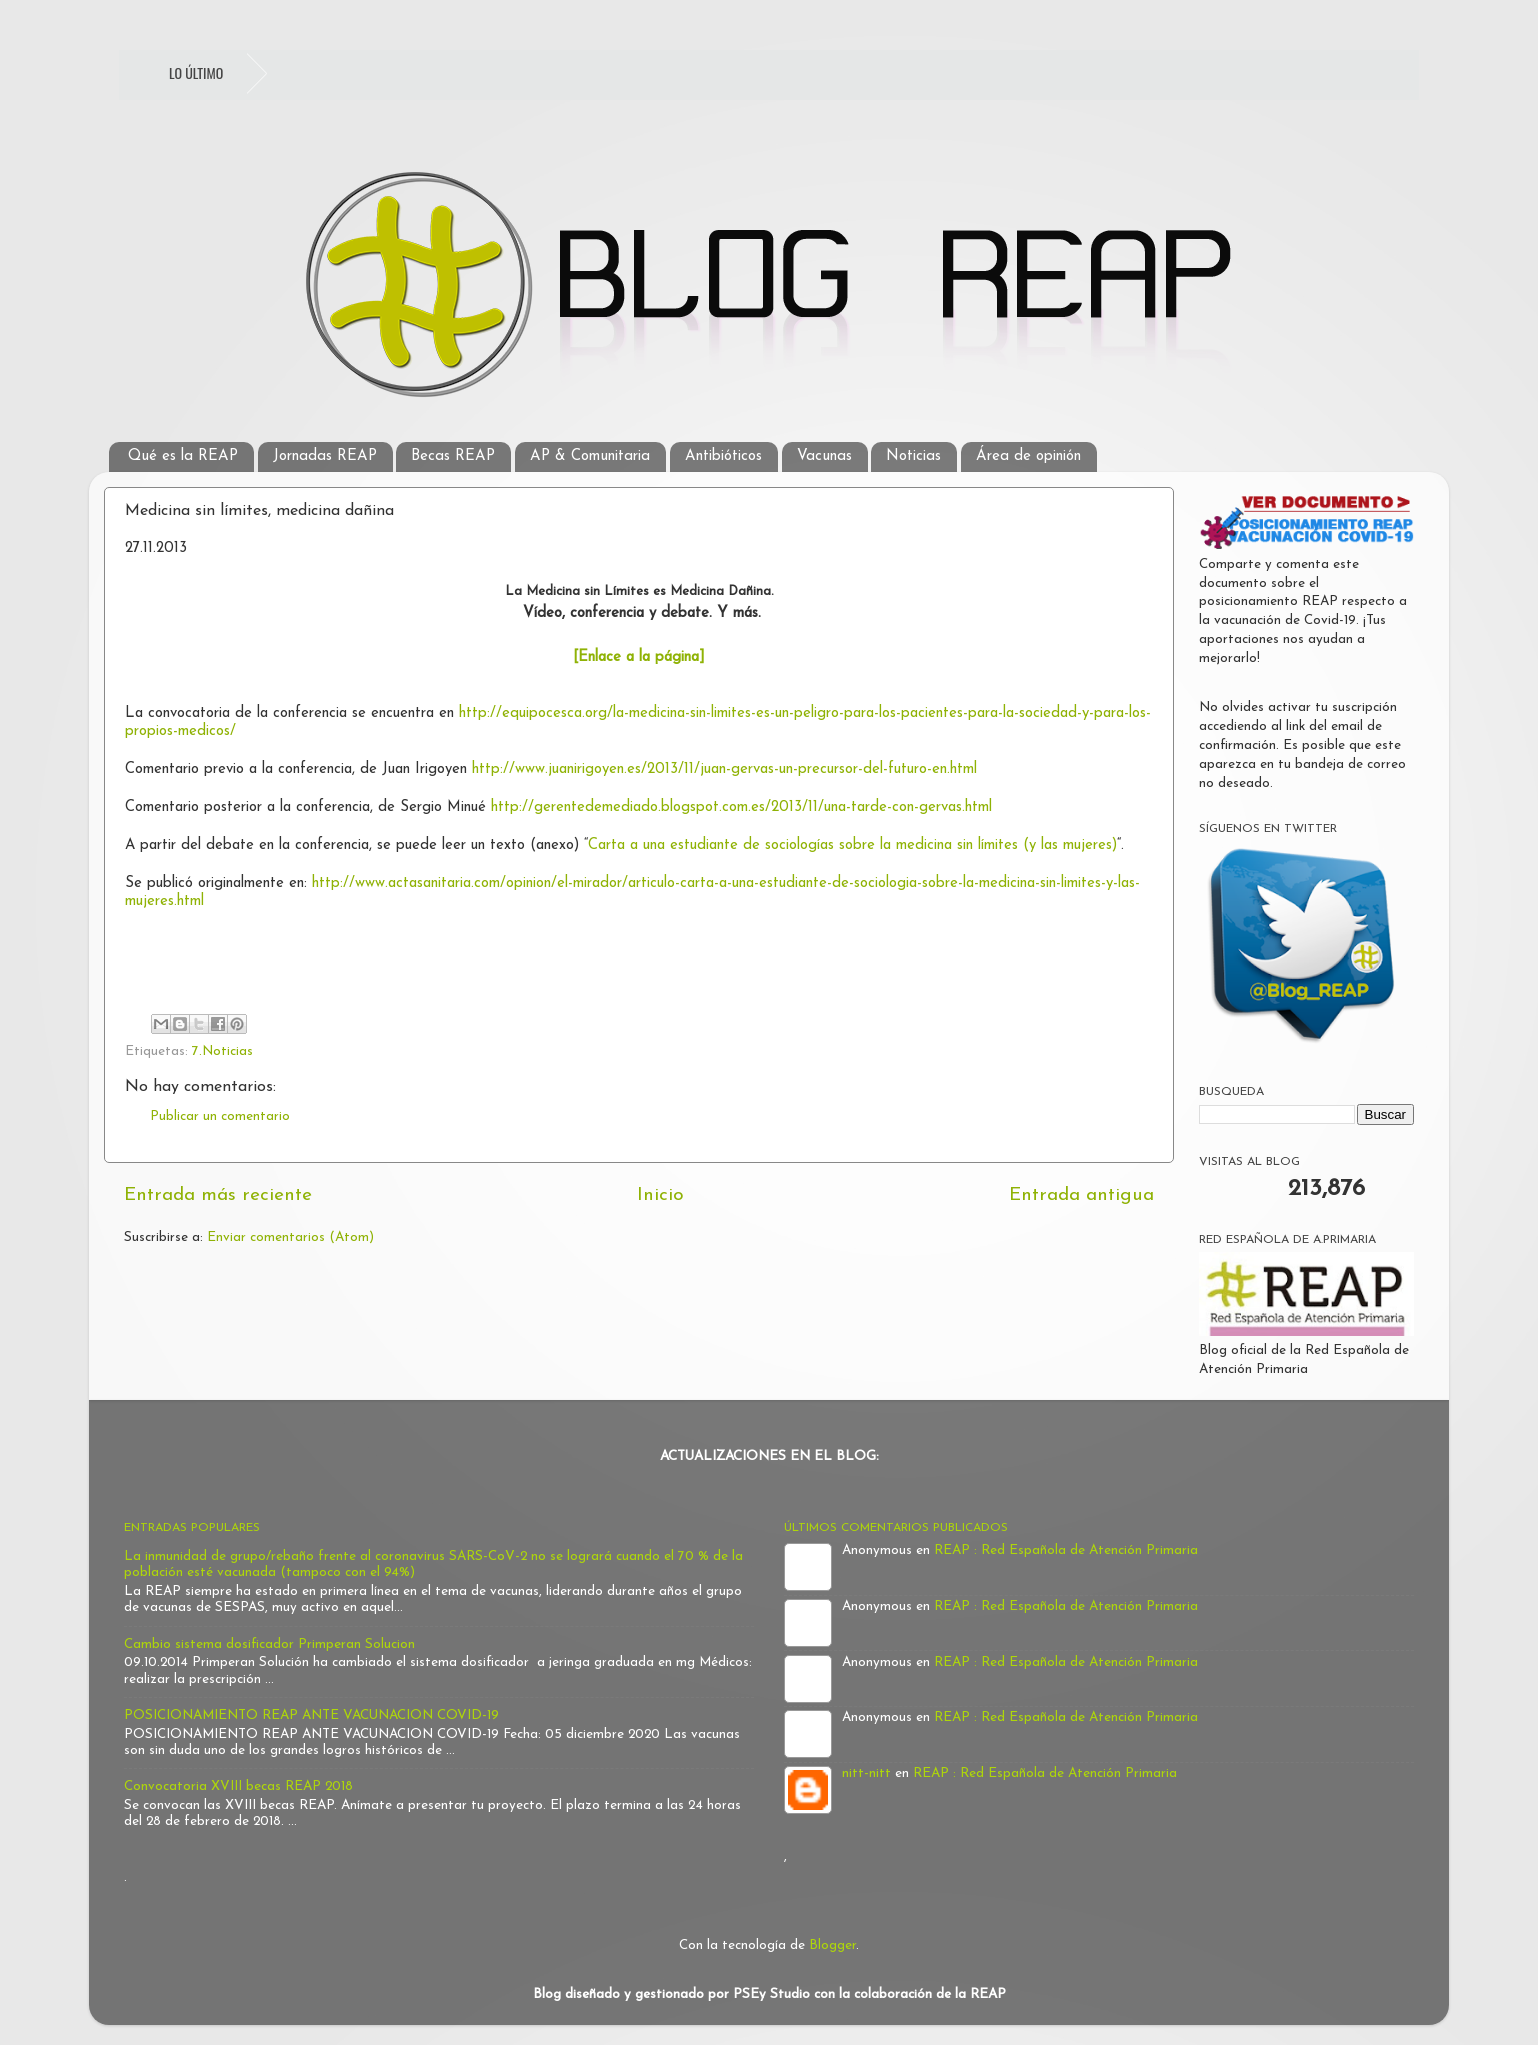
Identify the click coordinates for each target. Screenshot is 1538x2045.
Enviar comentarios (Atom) (290, 1237)
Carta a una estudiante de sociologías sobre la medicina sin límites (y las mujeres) (852, 845)
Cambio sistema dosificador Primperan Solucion (269, 1644)
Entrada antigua (1081, 1195)
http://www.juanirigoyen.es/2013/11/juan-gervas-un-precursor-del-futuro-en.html (724, 769)
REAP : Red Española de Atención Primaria (1066, 1550)
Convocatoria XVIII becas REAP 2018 (238, 1786)
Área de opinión (1028, 456)
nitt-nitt (866, 1773)
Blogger (832, 1945)
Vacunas (824, 456)
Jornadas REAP (325, 456)
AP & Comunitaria (590, 456)
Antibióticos (723, 456)
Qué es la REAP (183, 456)
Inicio (660, 1195)
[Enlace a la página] (639, 657)
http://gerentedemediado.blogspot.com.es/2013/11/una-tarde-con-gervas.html (741, 807)
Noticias (913, 456)
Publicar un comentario (220, 1116)
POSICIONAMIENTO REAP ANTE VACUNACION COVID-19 (311, 1715)
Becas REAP (453, 456)
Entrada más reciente (218, 1195)
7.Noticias (222, 1051)
